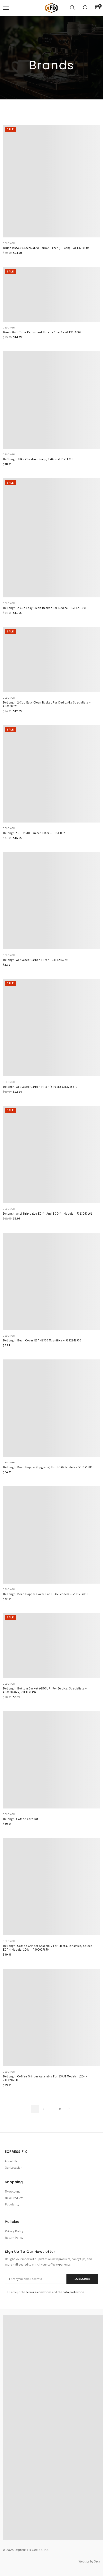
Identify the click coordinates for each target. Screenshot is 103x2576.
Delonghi (9, 243)
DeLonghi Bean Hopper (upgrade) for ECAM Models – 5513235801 (48, 1467)
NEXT (68, 2109)
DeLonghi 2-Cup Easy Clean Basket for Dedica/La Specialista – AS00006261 (47, 704)
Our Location (13, 2167)
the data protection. (71, 2292)
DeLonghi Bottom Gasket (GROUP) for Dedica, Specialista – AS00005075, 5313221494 (45, 1690)
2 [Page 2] (43, 2108)
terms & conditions (38, 2292)
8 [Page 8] (60, 2108)
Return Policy (14, 2238)
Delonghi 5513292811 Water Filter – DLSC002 (34, 833)
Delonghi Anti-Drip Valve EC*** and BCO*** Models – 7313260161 (47, 1213)
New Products (14, 2198)
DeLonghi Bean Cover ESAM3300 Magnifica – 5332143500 (42, 1340)
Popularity (12, 2204)
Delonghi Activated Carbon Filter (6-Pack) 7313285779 (40, 1087)
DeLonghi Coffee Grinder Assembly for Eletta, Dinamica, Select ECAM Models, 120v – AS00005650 (47, 1947)
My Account (12, 2191)
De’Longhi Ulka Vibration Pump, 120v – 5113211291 (38, 459)
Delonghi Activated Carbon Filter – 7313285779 (35, 960)
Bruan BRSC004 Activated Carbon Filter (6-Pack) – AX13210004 (46, 248)
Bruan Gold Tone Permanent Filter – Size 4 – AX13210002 (42, 332)
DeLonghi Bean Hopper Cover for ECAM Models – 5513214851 (45, 1594)
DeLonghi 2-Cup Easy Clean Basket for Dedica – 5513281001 (45, 608)
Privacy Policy (14, 2231)
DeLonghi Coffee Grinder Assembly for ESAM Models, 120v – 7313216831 (45, 2078)
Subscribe (82, 2279)
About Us (11, 2161)
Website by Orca (89, 2561)
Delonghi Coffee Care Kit (20, 1819)
